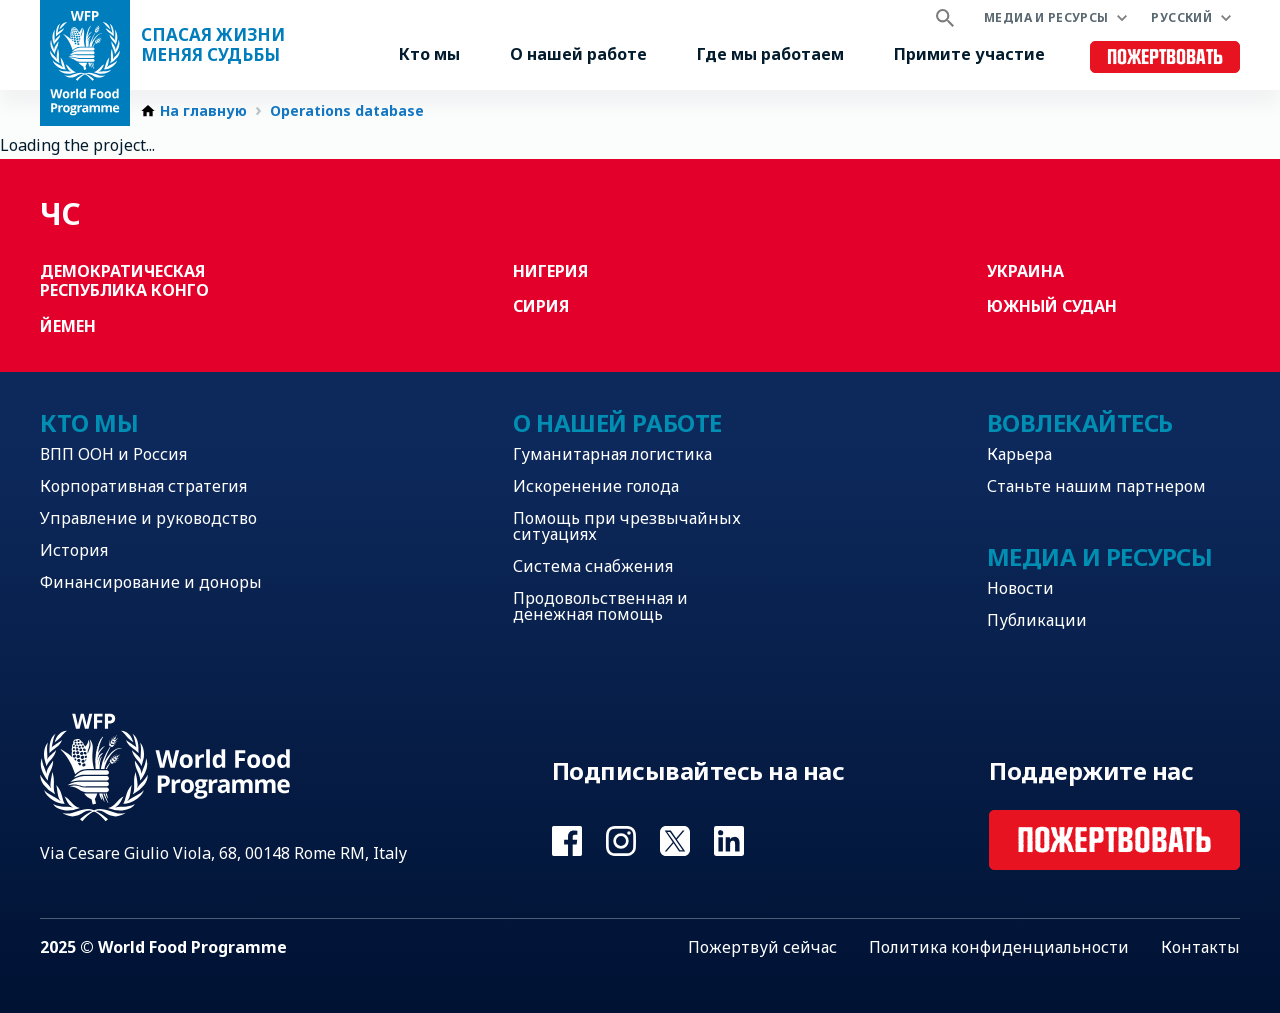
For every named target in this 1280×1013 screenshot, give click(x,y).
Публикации (1037, 620)
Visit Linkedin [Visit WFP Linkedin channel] (729, 841)
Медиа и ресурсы (1046, 17)
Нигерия (550, 271)
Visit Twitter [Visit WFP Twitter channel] (675, 841)
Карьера (1019, 454)
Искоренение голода (596, 486)
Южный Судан (1052, 306)
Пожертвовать (1165, 57)
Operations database (347, 111)
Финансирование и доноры (151, 582)
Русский (1181, 17)
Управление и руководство (148, 518)
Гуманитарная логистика (612, 454)
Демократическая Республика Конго (124, 280)
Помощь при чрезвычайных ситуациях (627, 526)
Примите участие (969, 54)
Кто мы (429, 54)
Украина (1025, 271)
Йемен (68, 326)
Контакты (1200, 947)
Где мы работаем (770, 54)
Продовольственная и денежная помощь (600, 606)
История (74, 550)
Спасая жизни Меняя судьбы (213, 45)
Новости (1020, 588)
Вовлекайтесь (1080, 422)
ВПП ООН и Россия (113, 454)
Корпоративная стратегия (143, 486)
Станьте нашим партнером (1096, 486)
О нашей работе (578, 54)
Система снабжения (593, 566)
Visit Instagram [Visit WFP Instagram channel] (621, 841)
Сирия (541, 306)
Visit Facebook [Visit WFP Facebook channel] (567, 841)
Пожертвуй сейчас (762, 947)
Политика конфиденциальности (999, 947)
